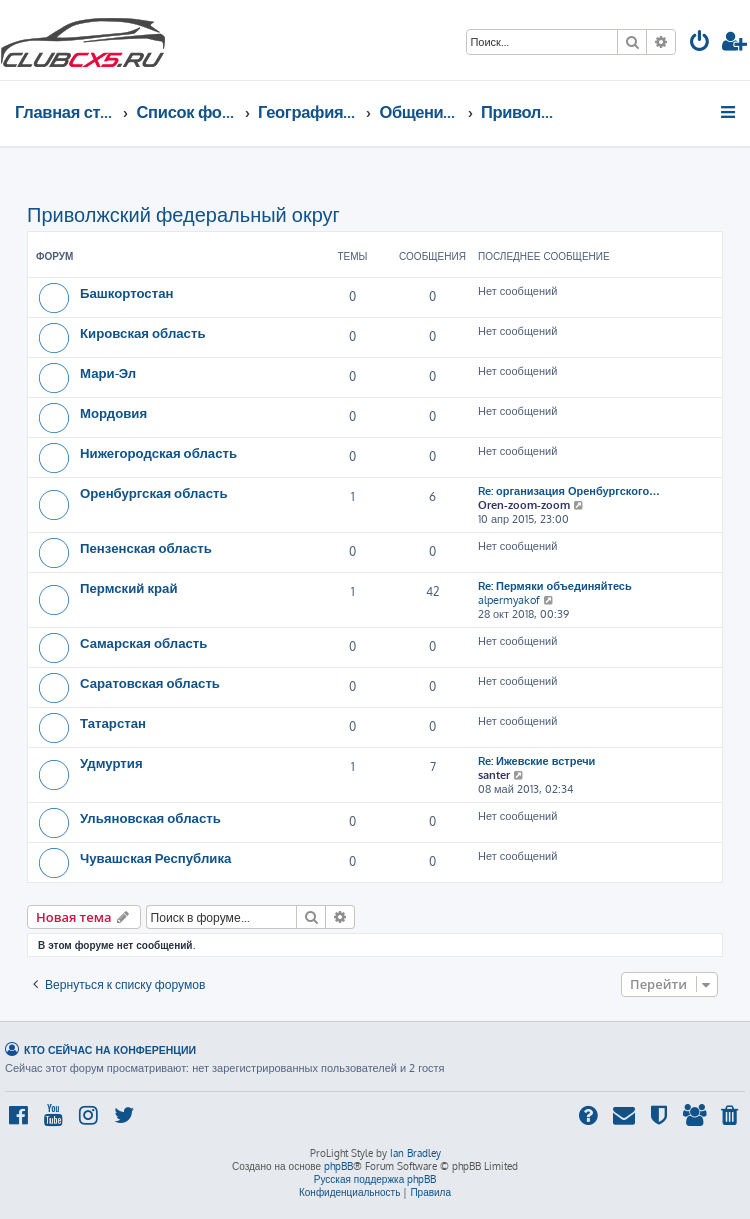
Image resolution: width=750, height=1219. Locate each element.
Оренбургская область (154, 492)
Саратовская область (150, 682)
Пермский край (129, 587)
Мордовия (113, 412)
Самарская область (143, 642)
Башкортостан (126, 292)
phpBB (338, 1166)
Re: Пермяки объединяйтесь (555, 586)
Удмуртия (111, 762)
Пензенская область (146, 547)
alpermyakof (509, 600)
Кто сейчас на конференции (110, 1049)
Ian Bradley (415, 1153)
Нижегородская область (158, 452)
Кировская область (143, 332)
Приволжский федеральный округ (183, 214)
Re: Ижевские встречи (536, 761)
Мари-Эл (108, 372)
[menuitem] (700, 43)
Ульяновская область (150, 817)
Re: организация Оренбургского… (569, 491)
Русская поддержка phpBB (375, 1179)
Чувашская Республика (155, 857)
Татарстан (113, 722)
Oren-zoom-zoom (524, 505)
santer (494, 775)
